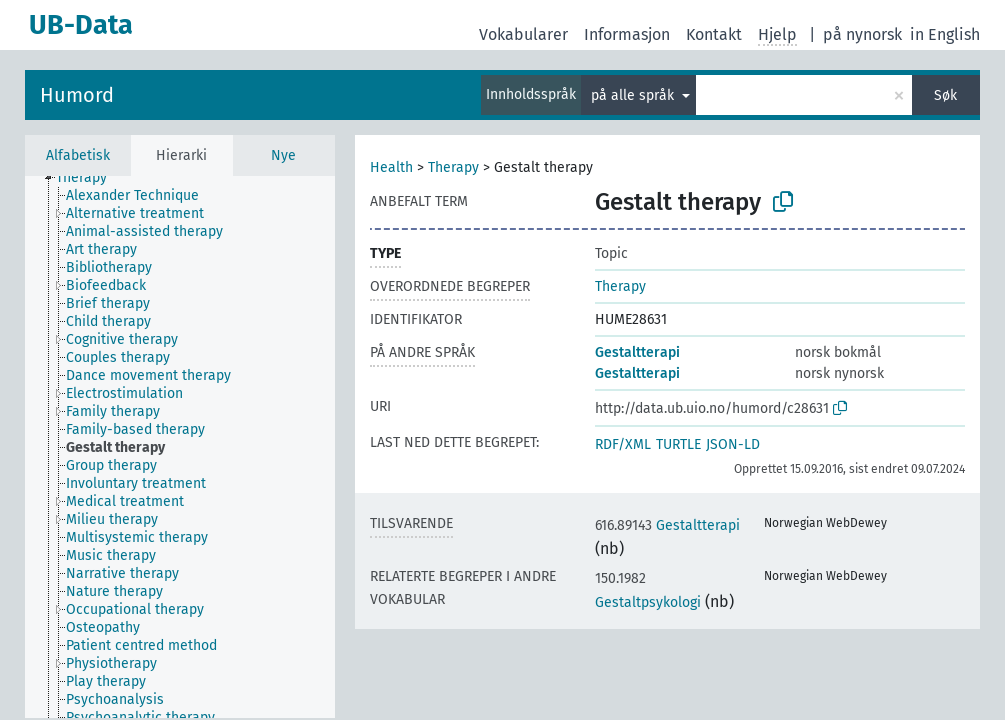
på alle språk (634, 95)
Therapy (453, 167)
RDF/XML (623, 444)
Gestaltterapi (637, 352)
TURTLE (678, 444)
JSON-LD (733, 444)
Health (391, 167)
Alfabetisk (78, 155)
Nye (283, 155)
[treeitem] (90, 178)
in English (945, 34)
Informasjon (627, 34)
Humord (77, 95)
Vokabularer (523, 34)
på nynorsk (862, 34)
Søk (945, 95)
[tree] (180, 447)
